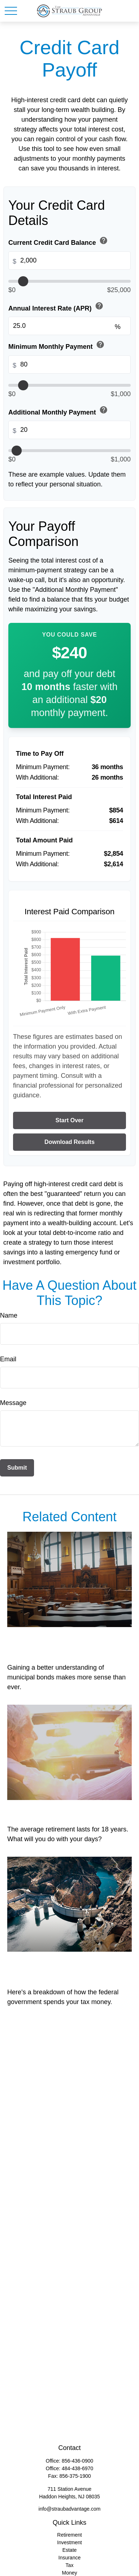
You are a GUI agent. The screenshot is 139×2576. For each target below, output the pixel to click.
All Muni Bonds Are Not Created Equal (57, 1642)
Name (8, 1315)
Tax (69, 2565)
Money (69, 2573)
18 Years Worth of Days (58, 1809)
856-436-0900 (77, 2461)
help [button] (103, 240)
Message (13, 1402)
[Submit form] (17, 1467)
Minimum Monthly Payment (57, 345)
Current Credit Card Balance (58, 241)
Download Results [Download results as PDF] (70, 1142)
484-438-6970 (77, 2468)
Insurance (69, 2557)
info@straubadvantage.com (69, 2509)
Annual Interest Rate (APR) (56, 307)
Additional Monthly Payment (58, 411)
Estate (69, 2550)
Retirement (69, 2535)
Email (8, 1359)
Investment (69, 2542)
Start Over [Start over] (69, 1120)
